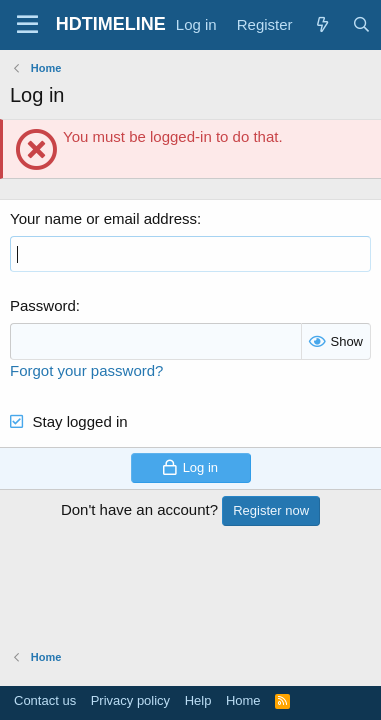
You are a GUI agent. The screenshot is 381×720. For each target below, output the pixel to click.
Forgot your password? (86, 370)
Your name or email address (103, 218)
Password (43, 305)
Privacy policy (130, 700)
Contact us (45, 700)
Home (243, 700)
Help (198, 700)
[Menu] (27, 25)
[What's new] (322, 24)
